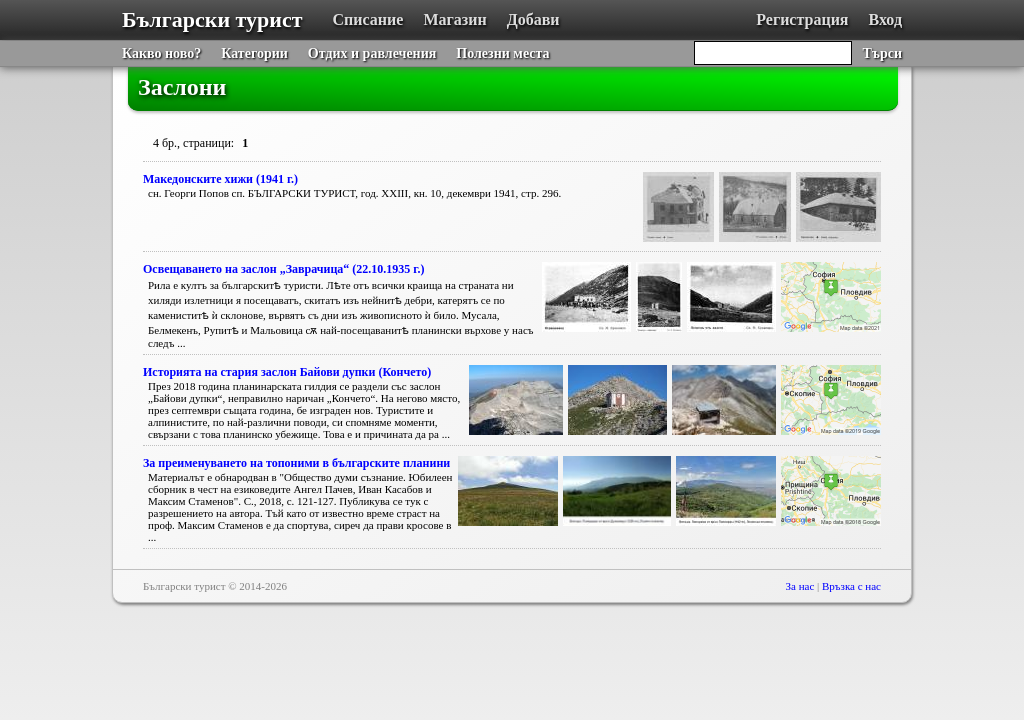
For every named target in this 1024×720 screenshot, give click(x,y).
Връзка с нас (851, 586)
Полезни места (502, 53)
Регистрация (802, 19)
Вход (885, 19)
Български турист (212, 19)
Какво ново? (161, 53)
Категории (254, 53)
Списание (368, 19)
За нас (800, 586)
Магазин (454, 19)
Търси (882, 53)
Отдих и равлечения (372, 53)
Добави (533, 19)
